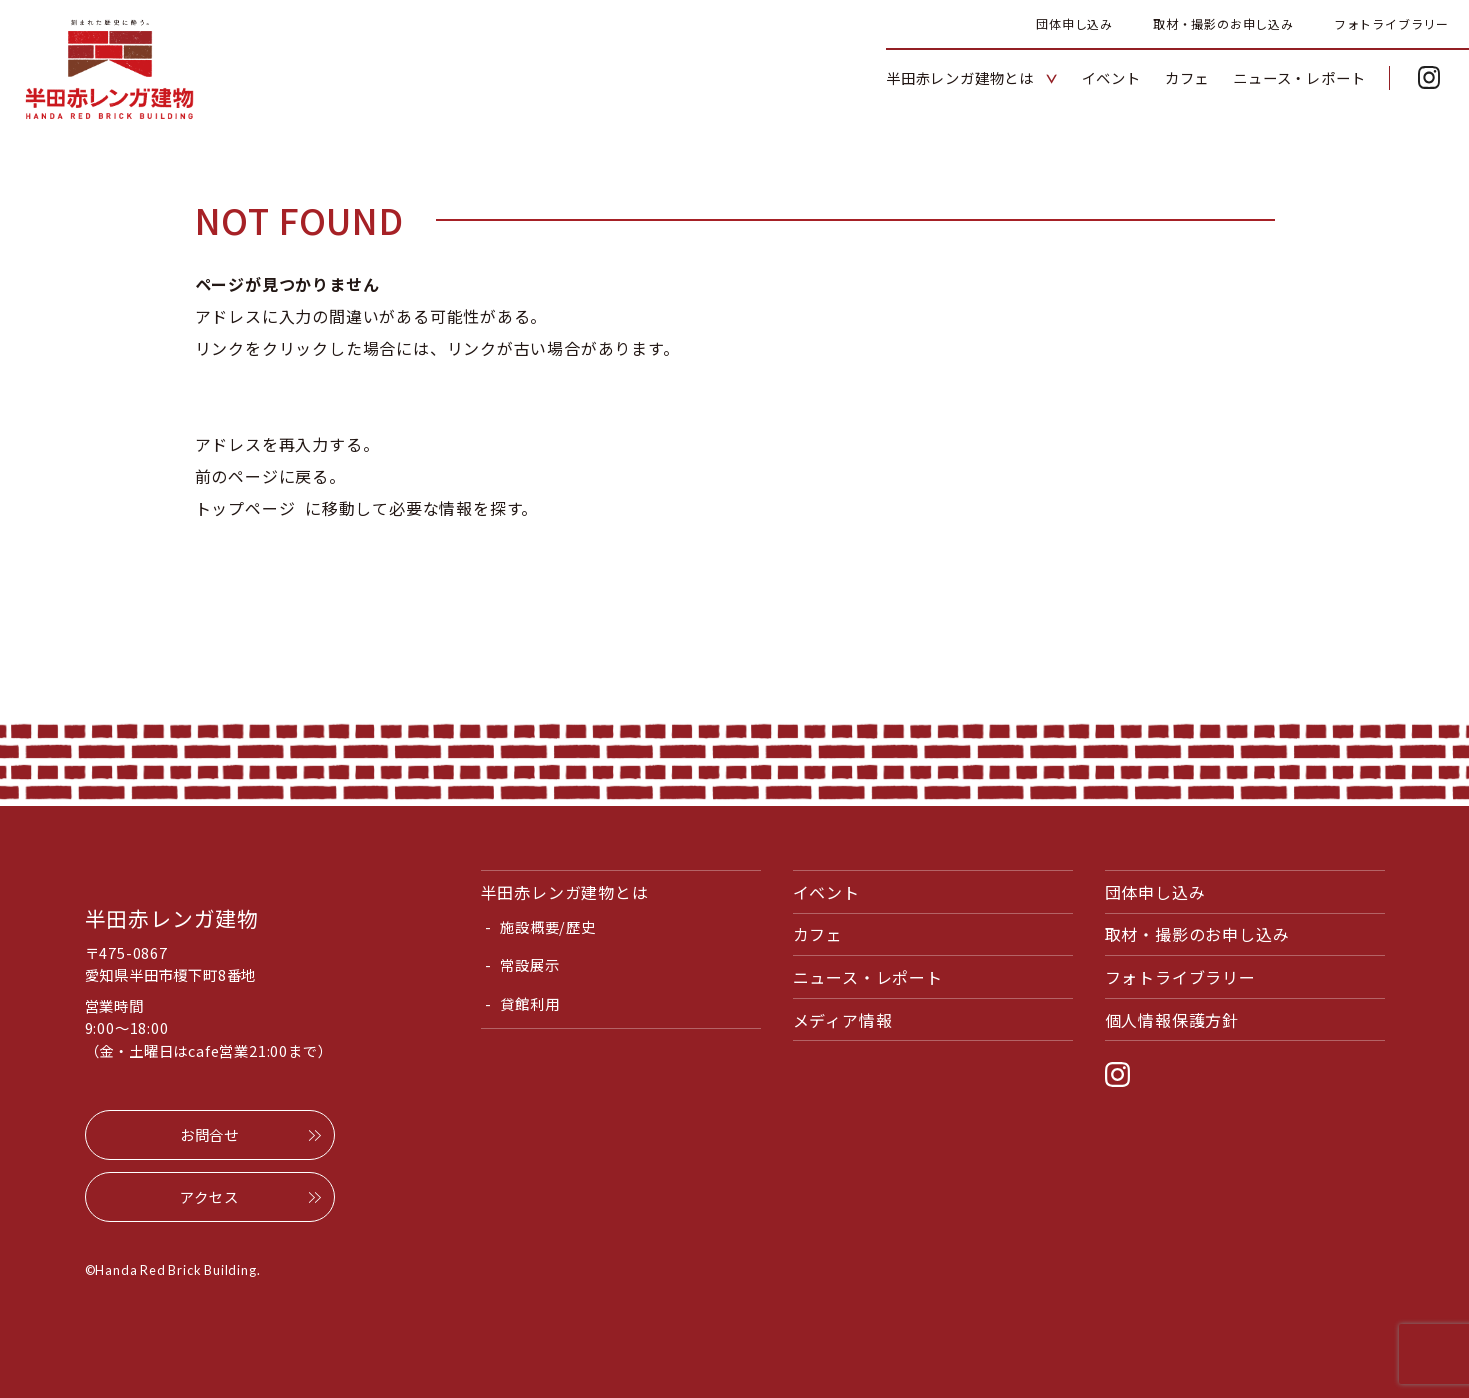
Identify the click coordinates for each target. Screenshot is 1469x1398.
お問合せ (209, 1134)
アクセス (209, 1196)
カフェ (818, 934)
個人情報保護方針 (1172, 1020)
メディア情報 (843, 1020)
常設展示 (529, 964)
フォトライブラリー (1391, 23)
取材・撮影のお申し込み (1223, 23)
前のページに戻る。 (270, 476)
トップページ (245, 508)
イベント (826, 892)
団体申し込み (1074, 23)
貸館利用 (529, 1003)
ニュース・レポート (868, 977)
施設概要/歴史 (548, 926)
